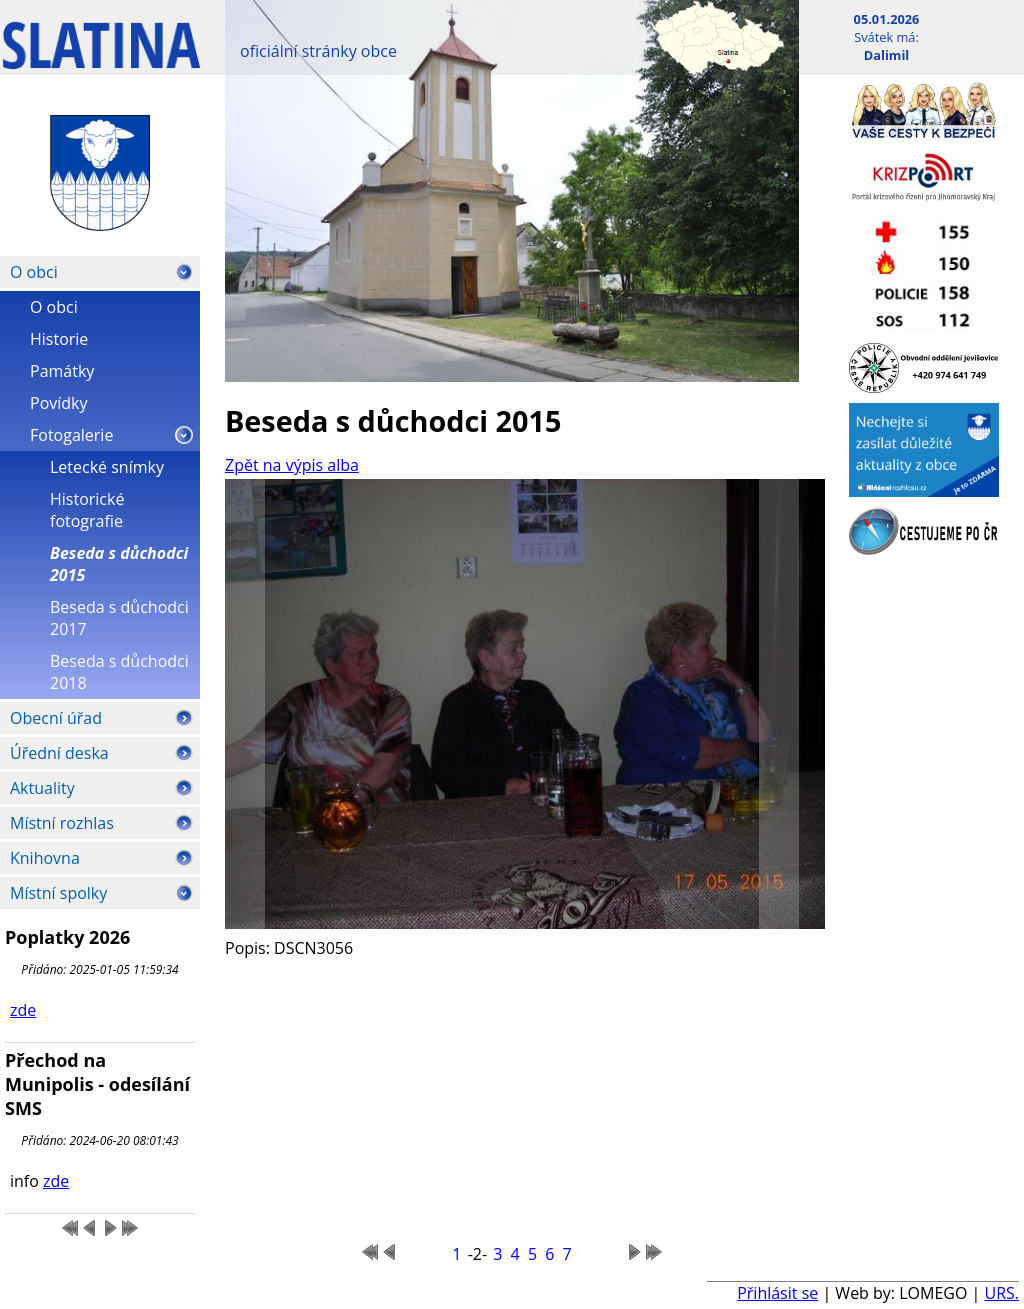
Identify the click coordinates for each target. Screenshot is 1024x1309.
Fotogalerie (71, 435)
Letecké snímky (107, 467)
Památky (62, 371)
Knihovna (45, 858)
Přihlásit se (777, 1293)
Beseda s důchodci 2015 (119, 564)
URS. (1001, 1293)
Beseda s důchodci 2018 (119, 672)
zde (23, 1010)
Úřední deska (59, 753)
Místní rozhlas (62, 823)
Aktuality (42, 788)
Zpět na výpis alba (292, 465)
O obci (34, 272)
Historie (59, 339)
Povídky (59, 403)
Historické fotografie (87, 510)
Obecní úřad (56, 718)
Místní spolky (58, 893)
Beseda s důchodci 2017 (119, 618)
